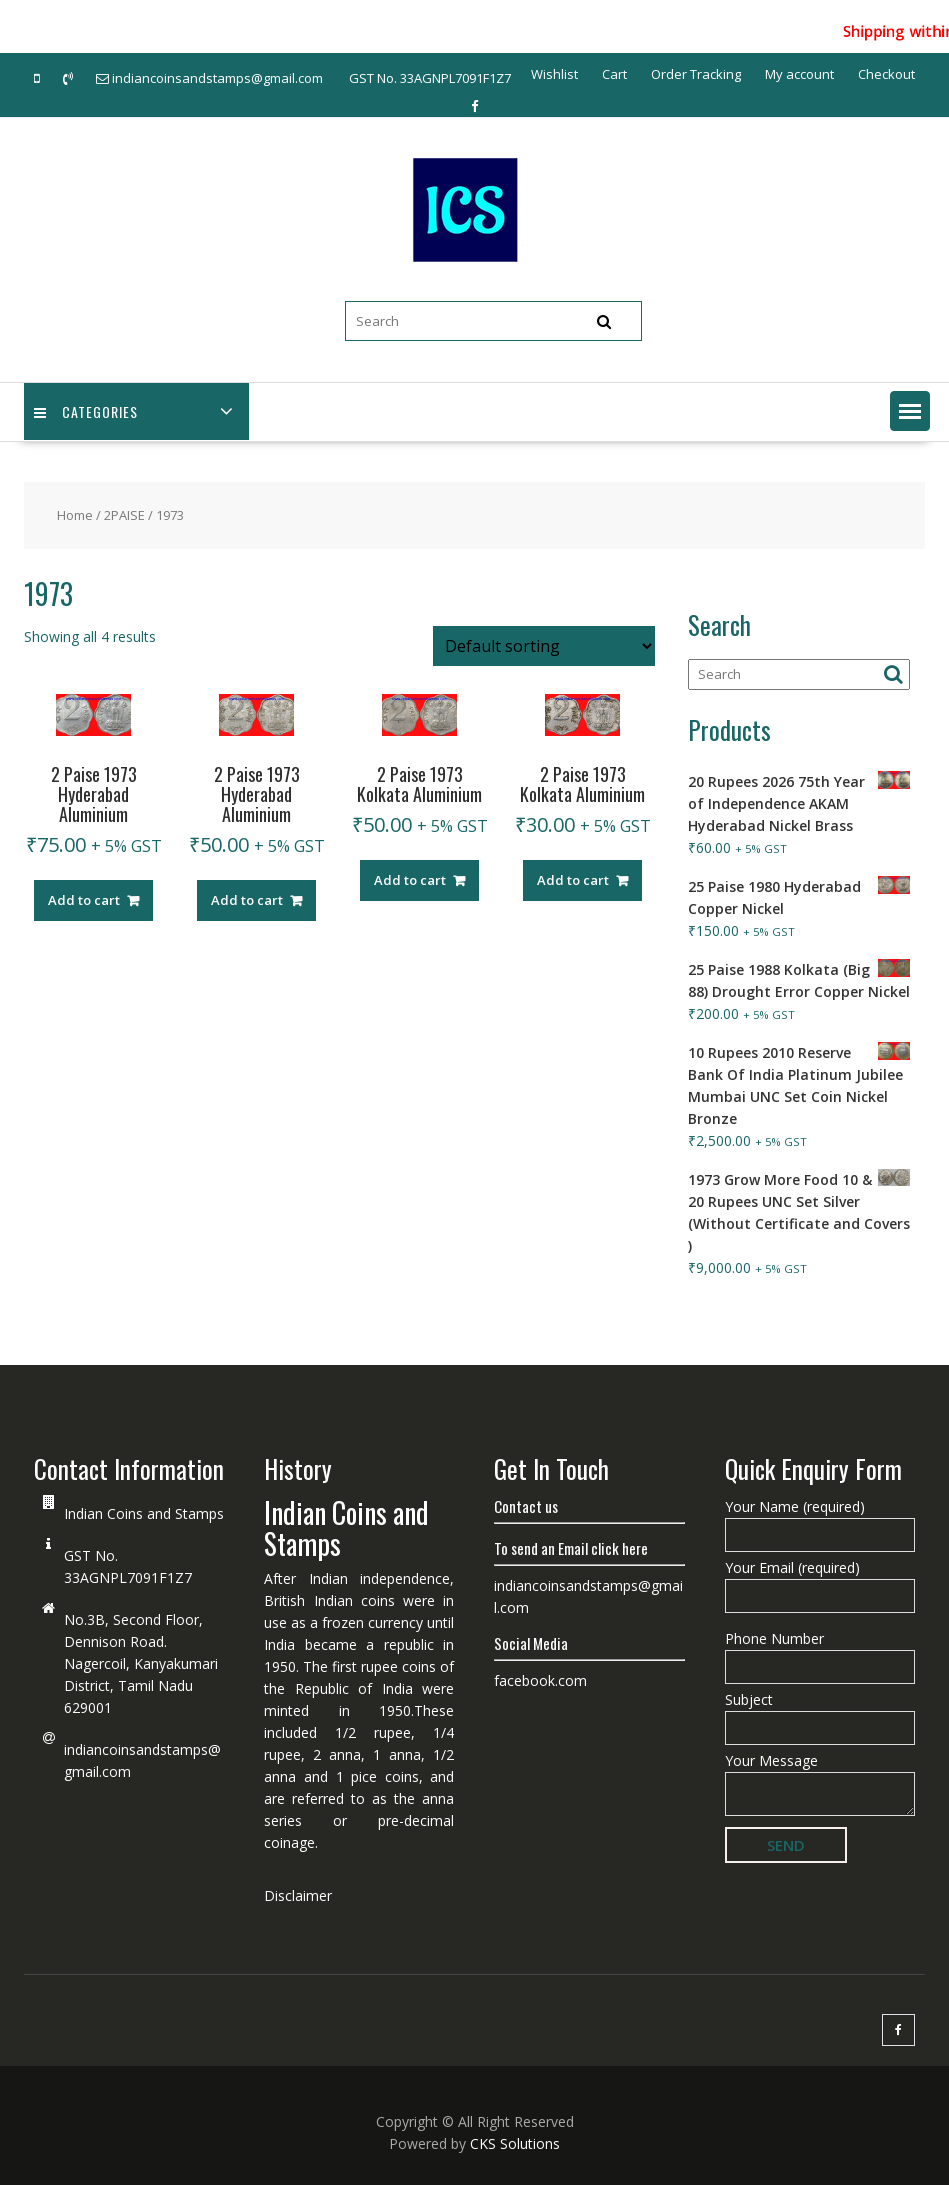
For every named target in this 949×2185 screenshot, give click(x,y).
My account (799, 74)
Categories (86, 411)
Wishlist (554, 74)
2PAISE (124, 515)
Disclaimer (298, 1895)
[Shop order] (544, 646)
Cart (614, 74)
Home (75, 515)
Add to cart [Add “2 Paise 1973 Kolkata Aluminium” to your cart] (410, 880)
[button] (910, 411)
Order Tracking (696, 74)
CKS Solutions (515, 2143)
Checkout (886, 74)
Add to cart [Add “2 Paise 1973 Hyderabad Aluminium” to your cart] (84, 900)
